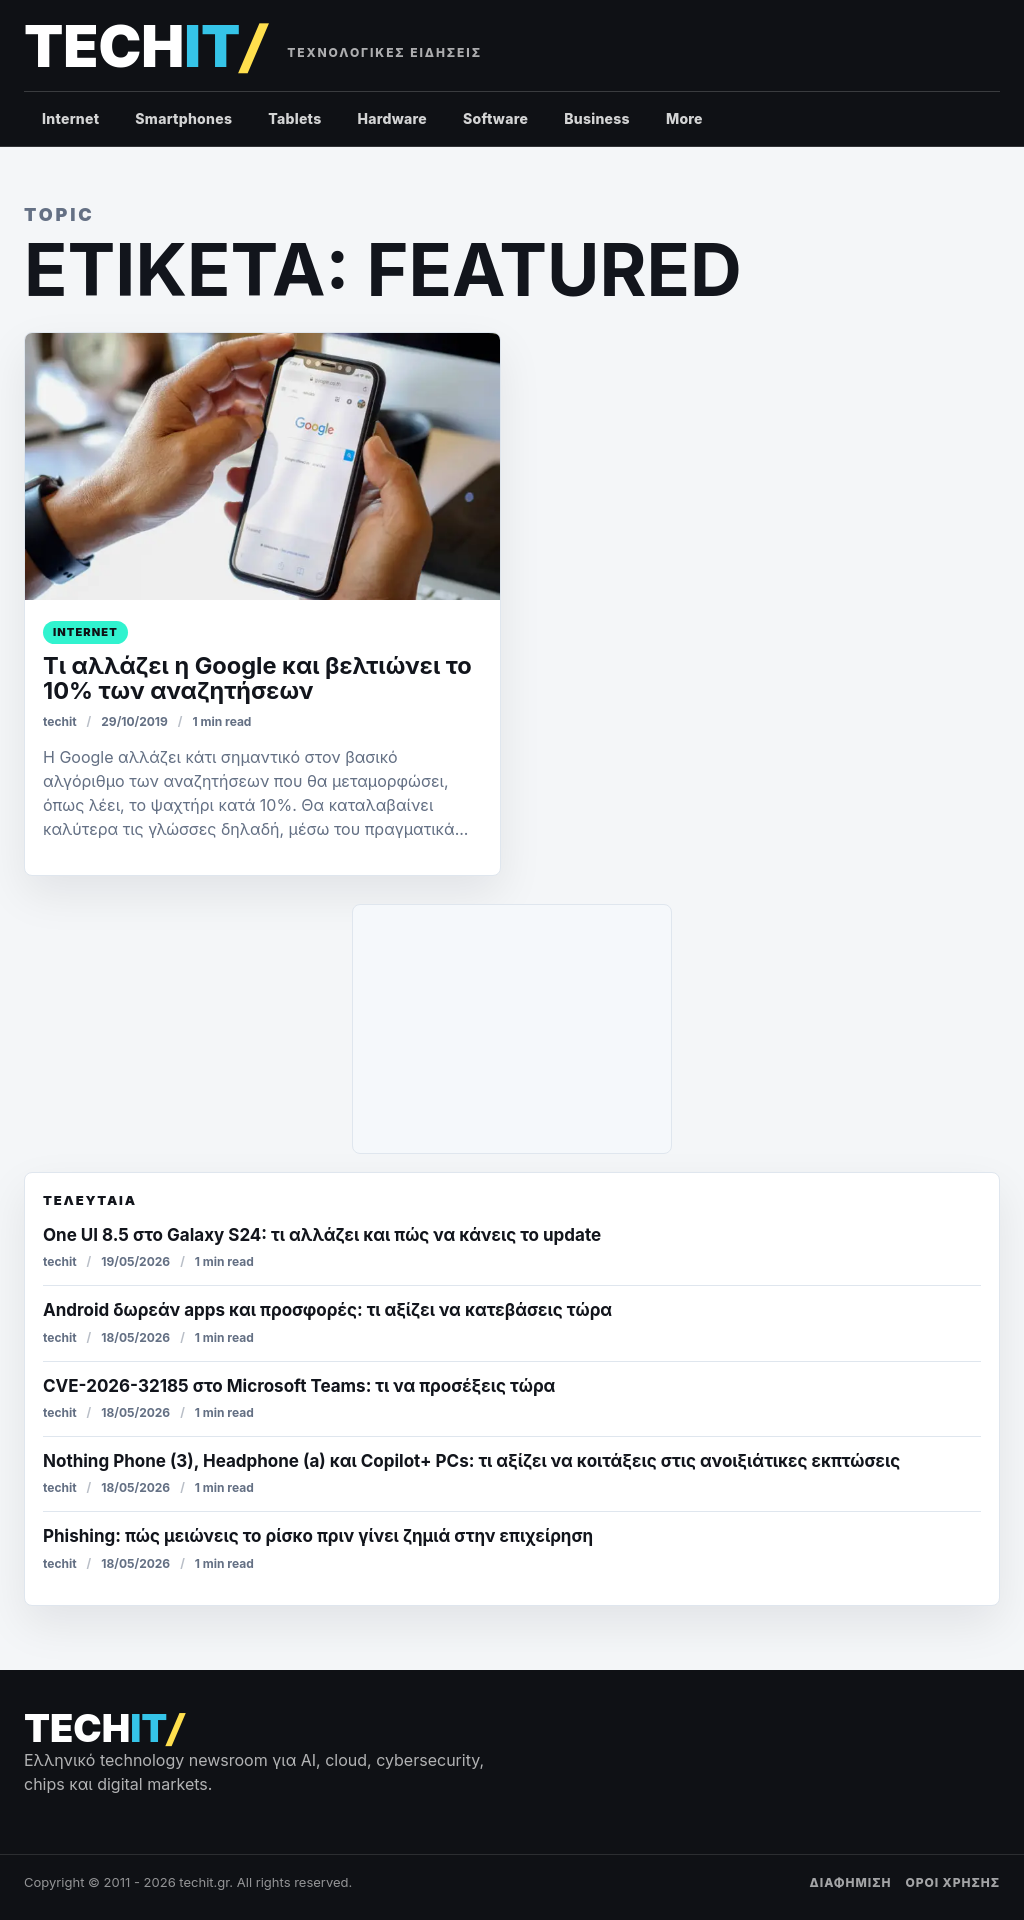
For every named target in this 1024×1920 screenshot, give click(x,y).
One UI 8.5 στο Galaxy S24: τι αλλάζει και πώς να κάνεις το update (322, 1235)
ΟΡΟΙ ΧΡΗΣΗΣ (952, 1882)
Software (495, 118)
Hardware (392, 118)
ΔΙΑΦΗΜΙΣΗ (851, 1882)
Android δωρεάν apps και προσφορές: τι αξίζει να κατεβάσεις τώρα (327, 1310)
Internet (70, 118)
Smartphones (183, 118)
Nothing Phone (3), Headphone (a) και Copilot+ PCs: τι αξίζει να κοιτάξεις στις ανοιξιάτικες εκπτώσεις (471, 1461)
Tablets (294, 118)
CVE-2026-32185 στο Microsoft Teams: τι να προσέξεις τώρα (299, 1386)
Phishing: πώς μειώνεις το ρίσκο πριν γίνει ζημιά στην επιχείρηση (318, 1536)
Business (597, 118)
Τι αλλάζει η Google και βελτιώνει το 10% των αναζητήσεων (257, 677)
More (684, 118)
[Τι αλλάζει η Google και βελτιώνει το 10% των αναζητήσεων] (262, 466)
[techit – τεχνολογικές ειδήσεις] (144, 46)
